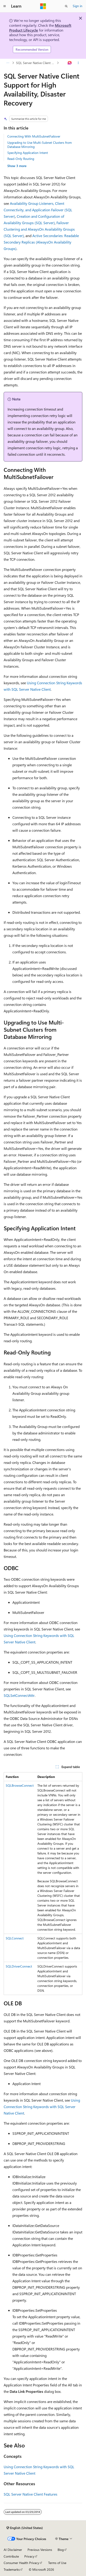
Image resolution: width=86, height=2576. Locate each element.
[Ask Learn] (69, 63)
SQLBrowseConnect (20, 1785)
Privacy (29, 2556)
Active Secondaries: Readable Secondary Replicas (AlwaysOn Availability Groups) (41, 242)
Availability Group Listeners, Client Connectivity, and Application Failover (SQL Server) (38, 210)
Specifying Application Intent (27, 152)
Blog (61, 2549)
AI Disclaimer (13, 2549)
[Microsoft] (43, 6)
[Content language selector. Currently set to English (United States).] (25, 2528)
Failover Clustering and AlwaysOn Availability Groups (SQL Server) (39, 229)
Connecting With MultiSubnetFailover (33, 136)
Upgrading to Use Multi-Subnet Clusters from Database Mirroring (39, 144)
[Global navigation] (4, 6)
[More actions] (78, 63)
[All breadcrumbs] (8, 63)
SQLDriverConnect (19, 1966)
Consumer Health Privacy (21, 2563)
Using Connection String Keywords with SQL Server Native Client (42, 2106)
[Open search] (66, 6)
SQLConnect (15, 1938)
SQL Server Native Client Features (36, 63)
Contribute (11, 2556)
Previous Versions (40, 2549)
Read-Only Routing (20, 158)
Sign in (77, 6)
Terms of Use (57, 2563)
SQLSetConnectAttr (19, 1695)
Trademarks (12, 2569)
